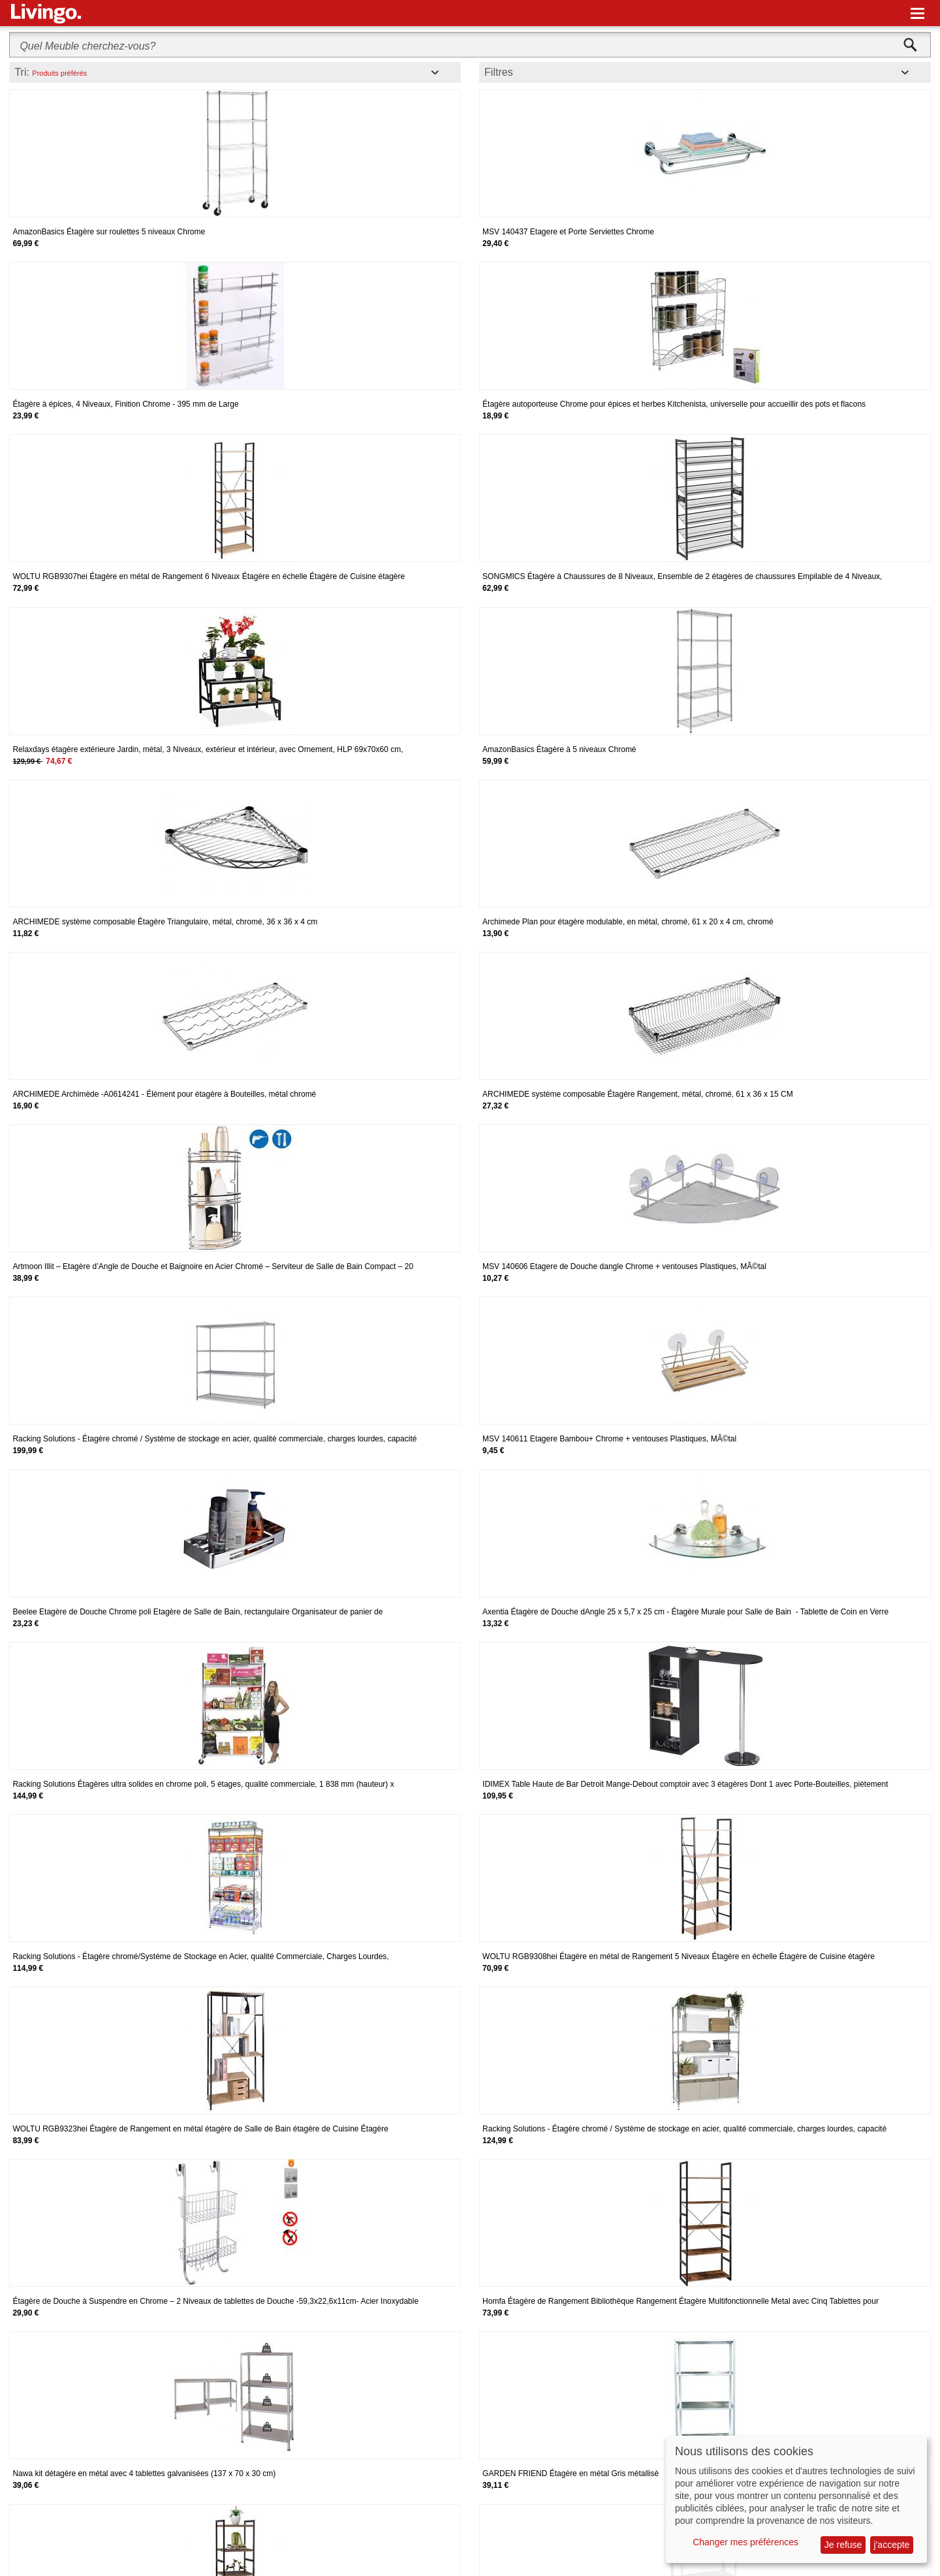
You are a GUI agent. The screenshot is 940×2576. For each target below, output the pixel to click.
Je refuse (843, 2544)
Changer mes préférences (745, 2542)
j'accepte (892, 2544)
